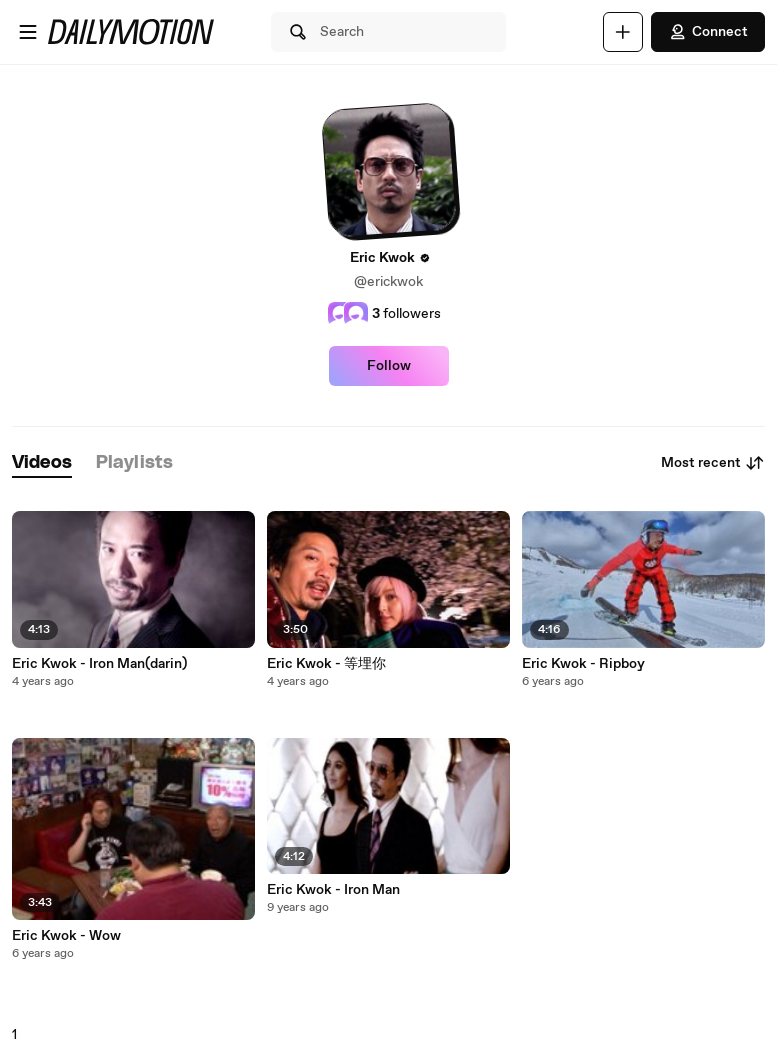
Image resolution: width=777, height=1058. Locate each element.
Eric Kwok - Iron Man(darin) (99, 664)
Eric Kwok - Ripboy (583, 664)
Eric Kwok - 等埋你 (326, 664)
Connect (708, 32)
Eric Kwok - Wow (66, 936)
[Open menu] (28, 32)
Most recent (713, 463)
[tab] (42, 463)
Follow (389, 366)
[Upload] (623, 32)
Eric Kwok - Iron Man (333, 890)
